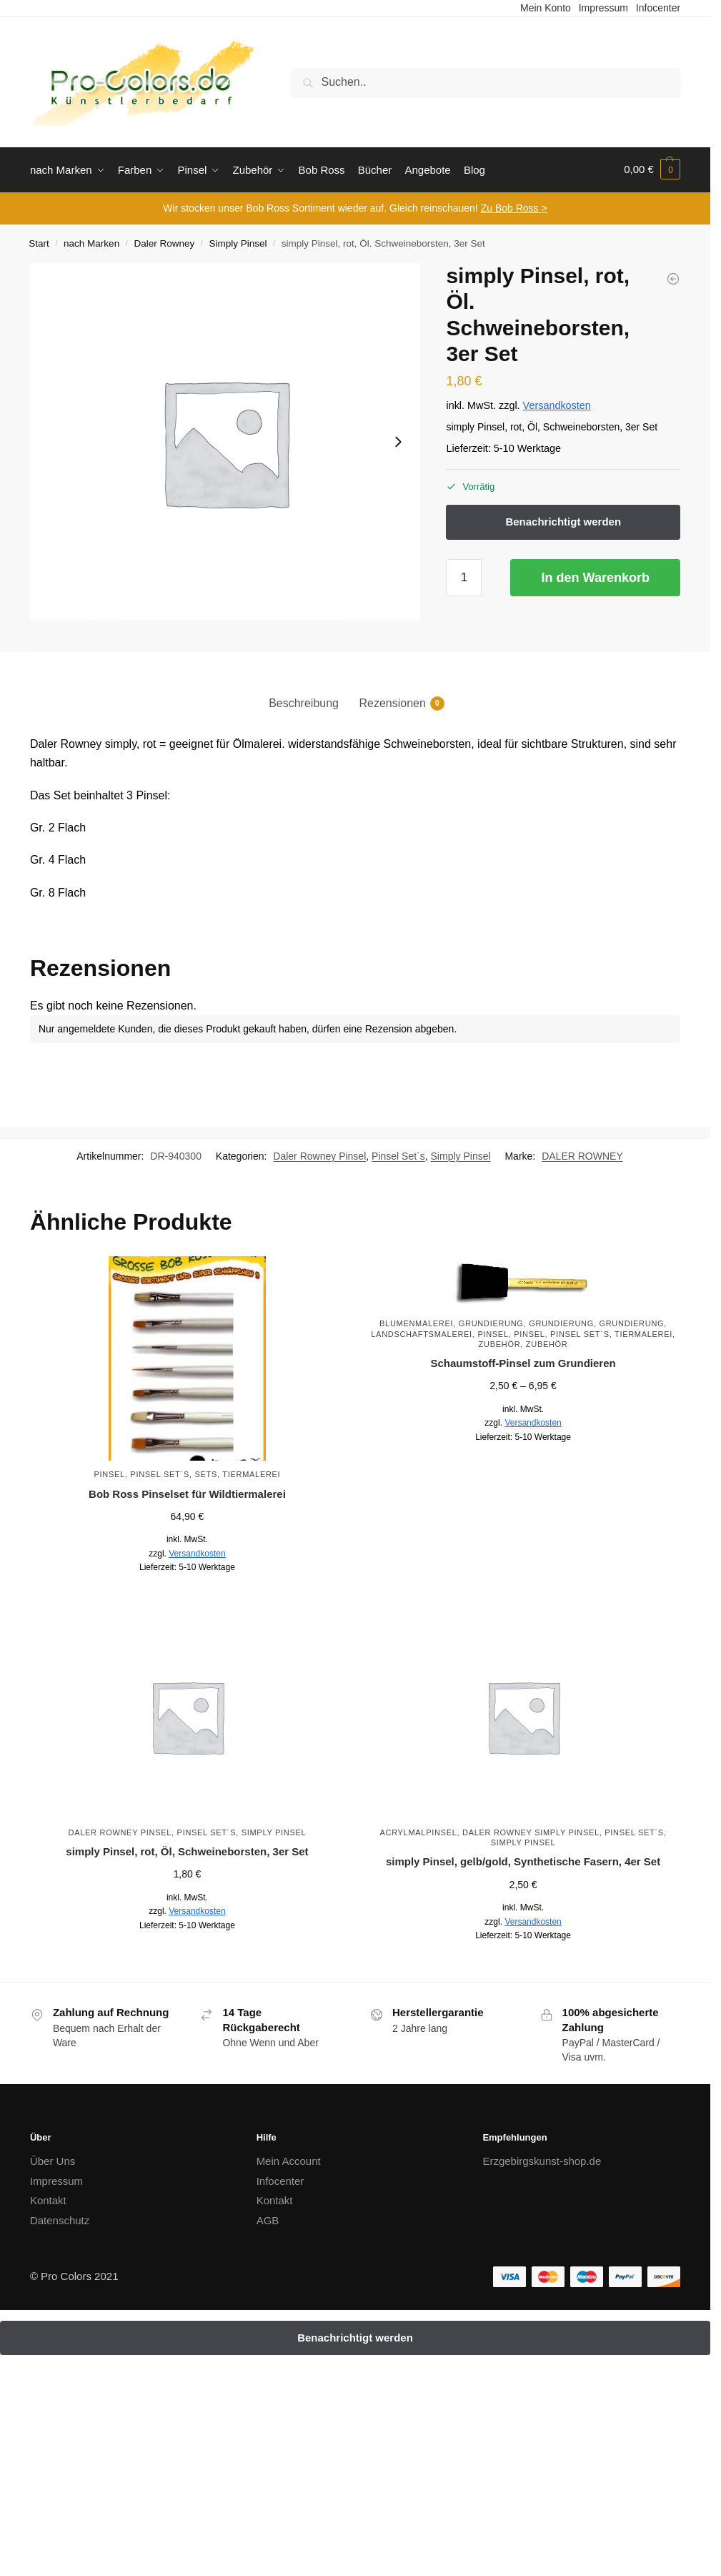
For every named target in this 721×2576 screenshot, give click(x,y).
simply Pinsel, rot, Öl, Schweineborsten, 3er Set (187, 1850)
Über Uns (52, 2159)
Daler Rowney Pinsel (319, 1154)
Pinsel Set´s (398, 1154)
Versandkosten (557, 404)
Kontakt (48, 2199)
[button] (652, 169)
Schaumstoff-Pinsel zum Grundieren (522, 1362)
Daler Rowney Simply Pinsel (531, 1830)
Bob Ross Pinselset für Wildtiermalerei (187, 1492)
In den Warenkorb (596, 576)
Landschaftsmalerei (421, 1332)
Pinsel (109, 1473)
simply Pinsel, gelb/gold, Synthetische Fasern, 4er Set (523, 1860)
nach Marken (91, 242)
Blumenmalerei (416, 1322)
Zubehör (500, 1342)
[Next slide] (398, 440)
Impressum (56, 2179)
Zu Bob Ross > (514, 206)
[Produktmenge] (464, 576)
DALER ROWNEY (582, 1154)
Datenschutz (59, 2218)
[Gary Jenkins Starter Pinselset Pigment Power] (673, 277)
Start (39, 242)
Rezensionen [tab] (392, 702)
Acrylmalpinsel (418, 1830)
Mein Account (289, 2159)
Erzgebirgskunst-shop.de (541, 2159)
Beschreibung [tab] (304, 702)
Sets (205, 1473)
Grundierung (491, 1322)
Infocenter (280, 2179)
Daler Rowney (164, 242)
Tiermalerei (251, 1473)
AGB (268, 2218)
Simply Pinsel (238, 242)
